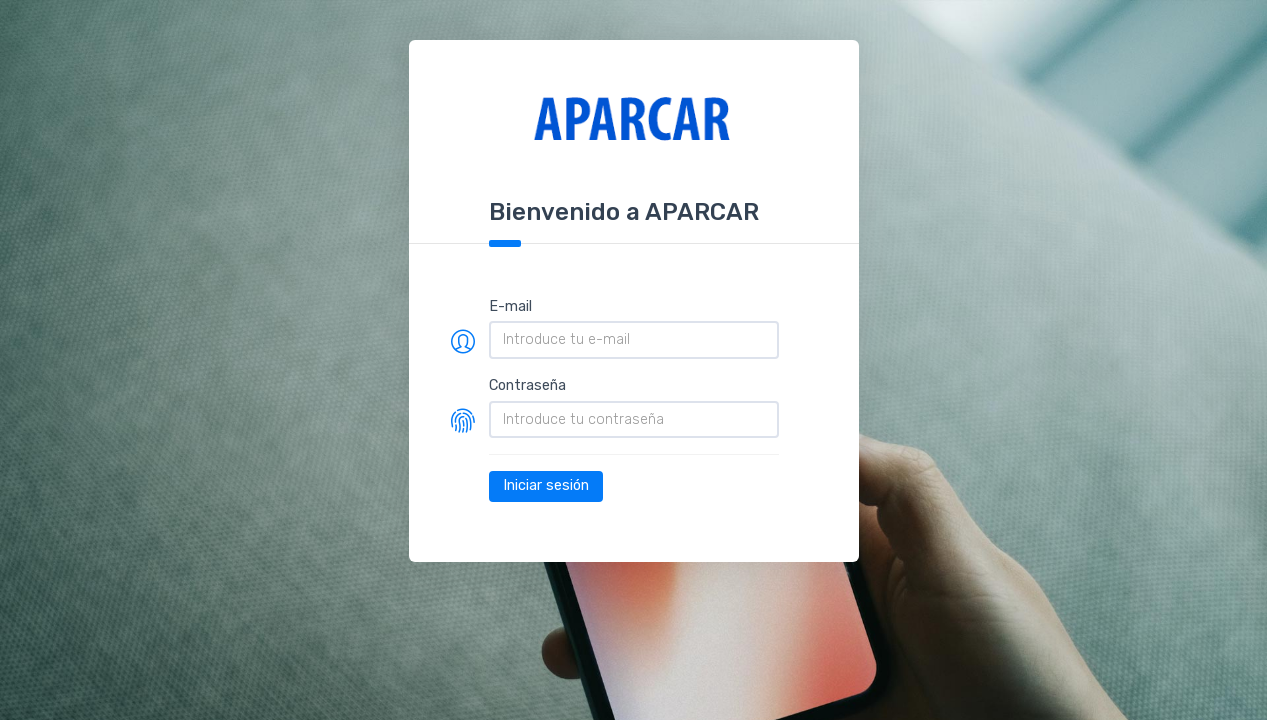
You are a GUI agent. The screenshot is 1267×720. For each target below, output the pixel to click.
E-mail (510, 306)
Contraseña (527, 385)
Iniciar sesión (546, 485)
